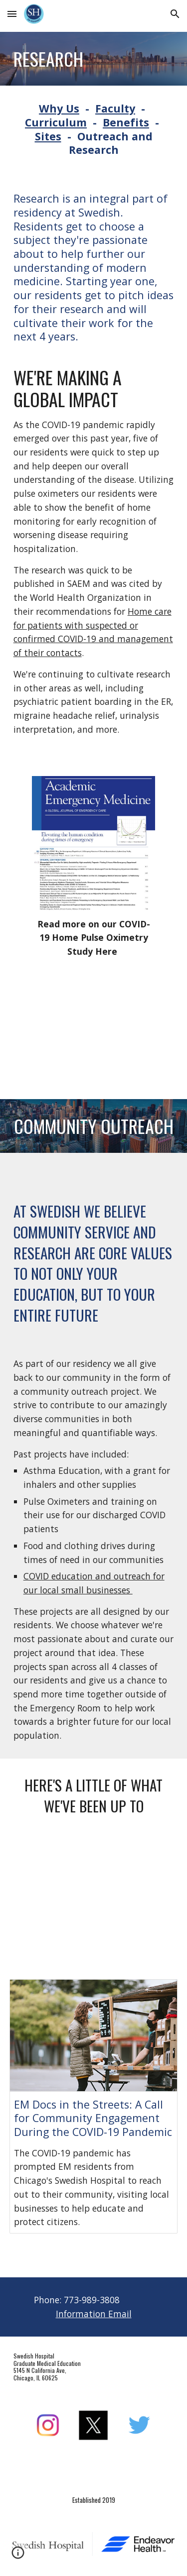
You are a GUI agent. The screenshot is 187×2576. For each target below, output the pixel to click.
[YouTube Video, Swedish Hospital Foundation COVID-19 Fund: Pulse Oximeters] (93, 1026)
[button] (12, 13)
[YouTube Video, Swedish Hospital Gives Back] (93, 1899)
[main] (93, 59)
